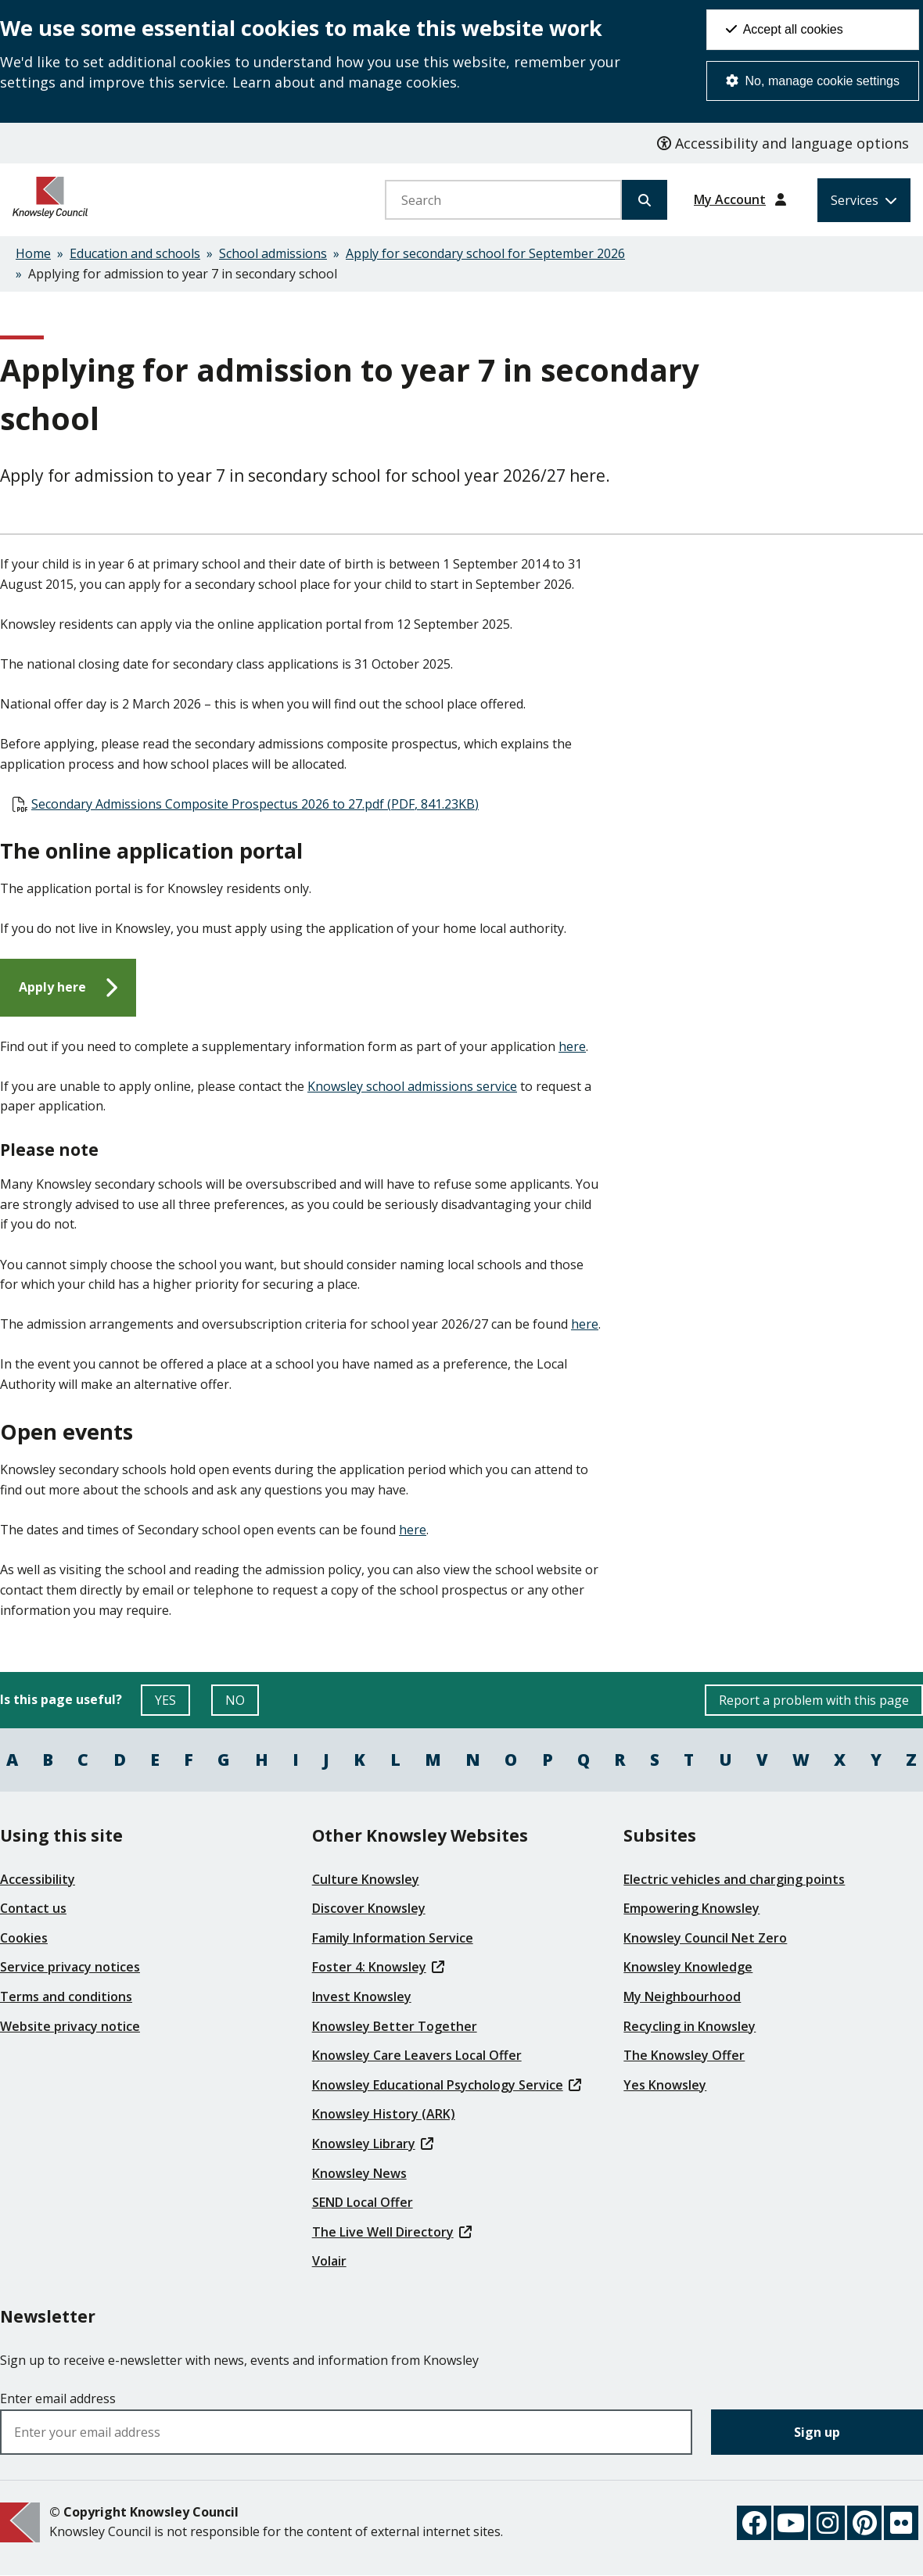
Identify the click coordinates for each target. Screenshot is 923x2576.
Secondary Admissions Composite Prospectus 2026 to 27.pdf (255, 804)
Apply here (52, 987)
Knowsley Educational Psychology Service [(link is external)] (446, 2084)
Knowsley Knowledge (687, 1966)
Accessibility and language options (783, 143)
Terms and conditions (66, 1996)
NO (242, 1704)
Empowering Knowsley (691, 1908)
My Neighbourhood (682, 1996)
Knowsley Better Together (394, 2026)
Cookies (24, 1937)
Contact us (33, 1908)
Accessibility (37, 1879)
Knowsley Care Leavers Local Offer (417, 2055)
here (572, 1046)
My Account (730, 199)
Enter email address (58, 2398)
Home (33, 253)
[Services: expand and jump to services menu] (863, 200)
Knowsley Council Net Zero (705, 1937)
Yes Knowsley (664, 2084)
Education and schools (135, 253)
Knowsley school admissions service (412, 1086)
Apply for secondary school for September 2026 (485, 253)
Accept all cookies (784, 29)
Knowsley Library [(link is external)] (372, 2143)
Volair (329, 2260)
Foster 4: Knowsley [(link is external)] (378, 1966)
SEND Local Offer (362, 2202)
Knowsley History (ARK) (383, 2113)
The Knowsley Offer (684, 2055)
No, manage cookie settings (813, 81)
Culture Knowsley (365, 1879)
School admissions (273, 253)
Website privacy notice (70, 2026)
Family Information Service (392, 1937)
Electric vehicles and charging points (734, 1879)
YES (172, 1704)
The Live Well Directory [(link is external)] (392, 2232)
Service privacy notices (70, 1966)
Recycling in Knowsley (689, 2026)
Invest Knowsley (361, 1996)
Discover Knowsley (369, 1908)
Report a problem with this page (814, 1700)
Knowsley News (359, 2173)
